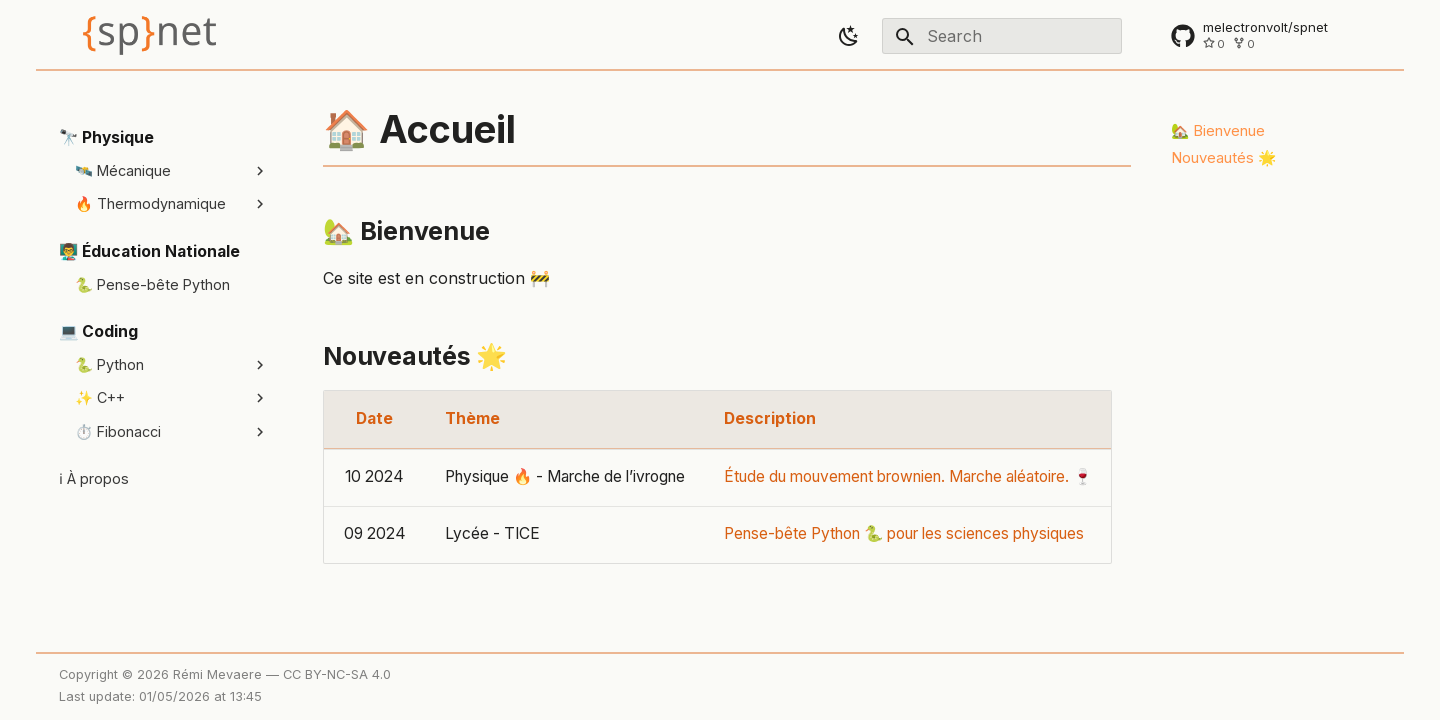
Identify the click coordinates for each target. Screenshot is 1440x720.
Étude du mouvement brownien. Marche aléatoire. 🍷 (908, 476)
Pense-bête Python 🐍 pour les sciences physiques (904, 533)
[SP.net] (149, 35)
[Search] (1002, 36)
